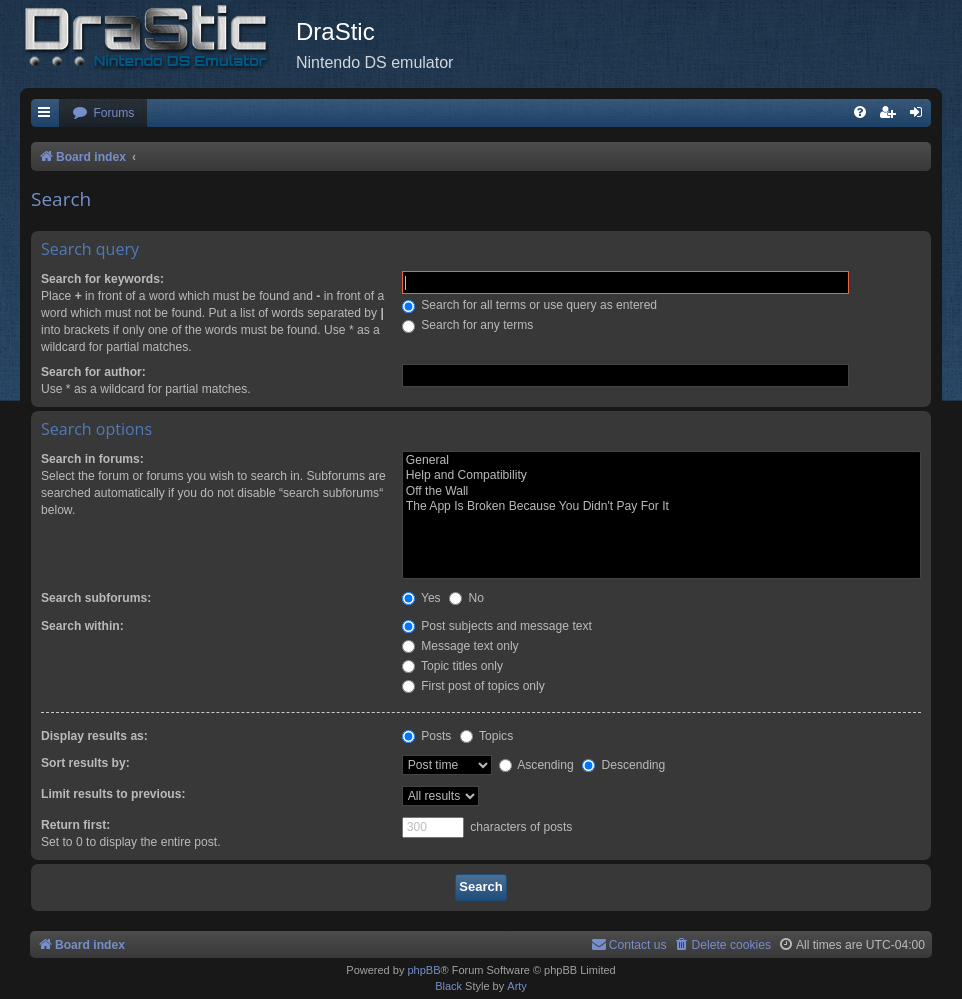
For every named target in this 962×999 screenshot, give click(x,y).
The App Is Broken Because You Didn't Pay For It (661, 507)
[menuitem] (103, 113)
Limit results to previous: (113, 794)
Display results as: (94, 736)
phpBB (423, 970)
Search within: (82, 626)
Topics (486, 736)
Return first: (75, 825)
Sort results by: (85, 763)
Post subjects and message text (497, 626)
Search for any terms (468, 325)
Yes (421, 598)
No (466, 598)
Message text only (460, 646)
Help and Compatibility (661, 476)
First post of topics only (473, 686)
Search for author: (93, 372)
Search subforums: (96, 598)
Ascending (536, 765)
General (661, 461)
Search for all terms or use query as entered (529, 305)
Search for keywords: (102, 279)
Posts (427, 736)
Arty (517, 986)
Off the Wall (661, 492)
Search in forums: (92, 459)
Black (448, 986)
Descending (623, 765)
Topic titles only (452, 666)
